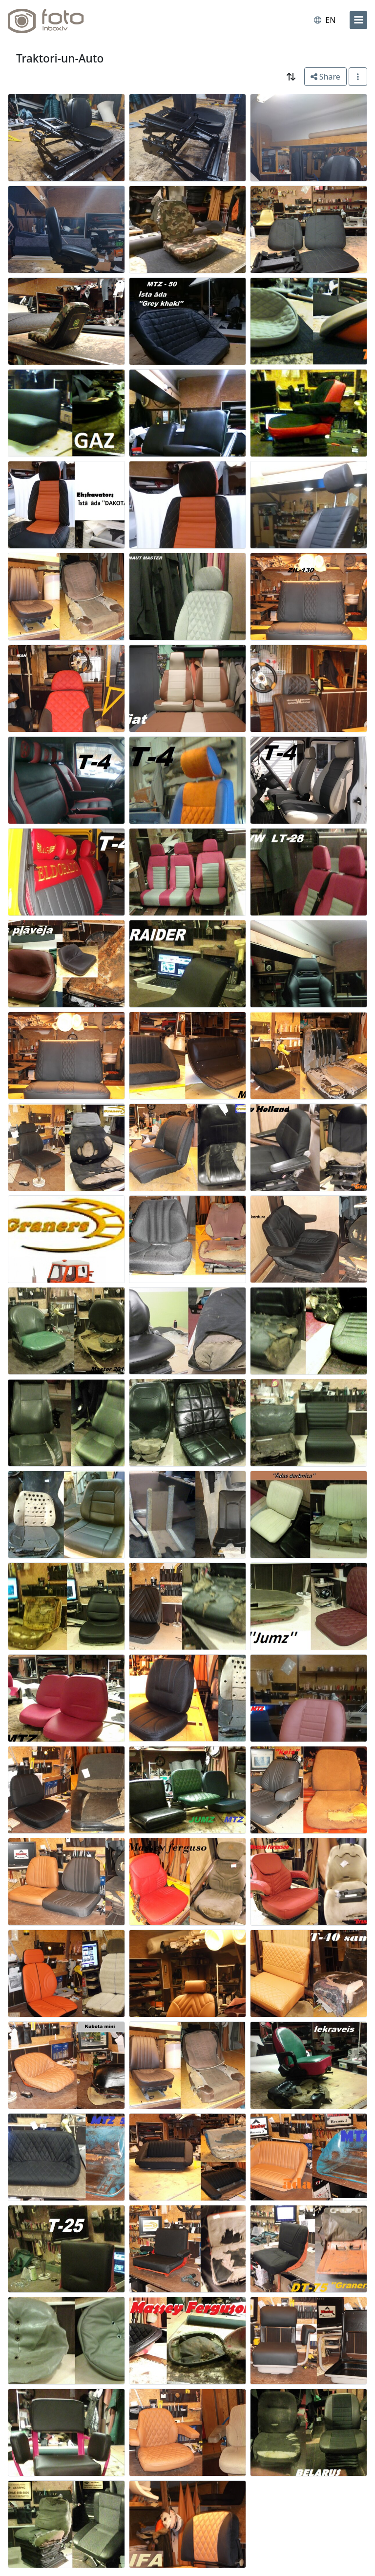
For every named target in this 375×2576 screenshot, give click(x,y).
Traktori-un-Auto (60, 58)
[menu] (358, 20)
